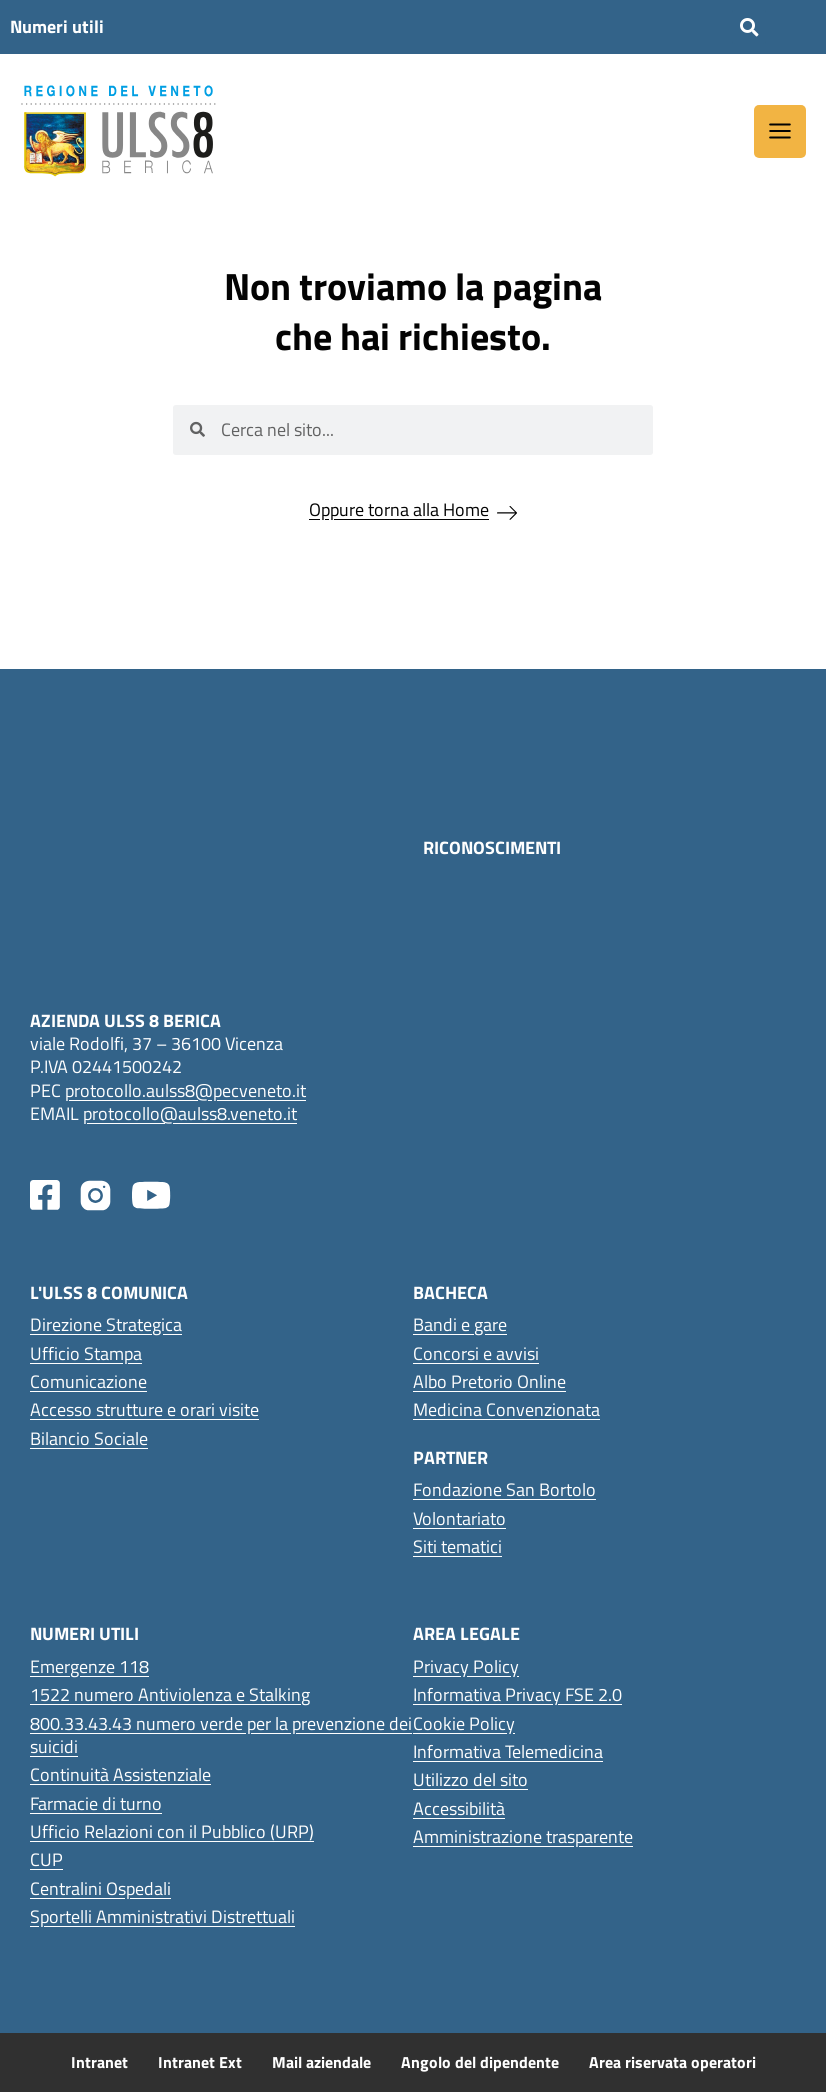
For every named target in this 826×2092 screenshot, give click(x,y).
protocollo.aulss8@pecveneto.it (185, 1090)
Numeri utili (57, 26)
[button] (749, 27)
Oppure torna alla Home (399, 509)
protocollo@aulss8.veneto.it (190, 1113)
